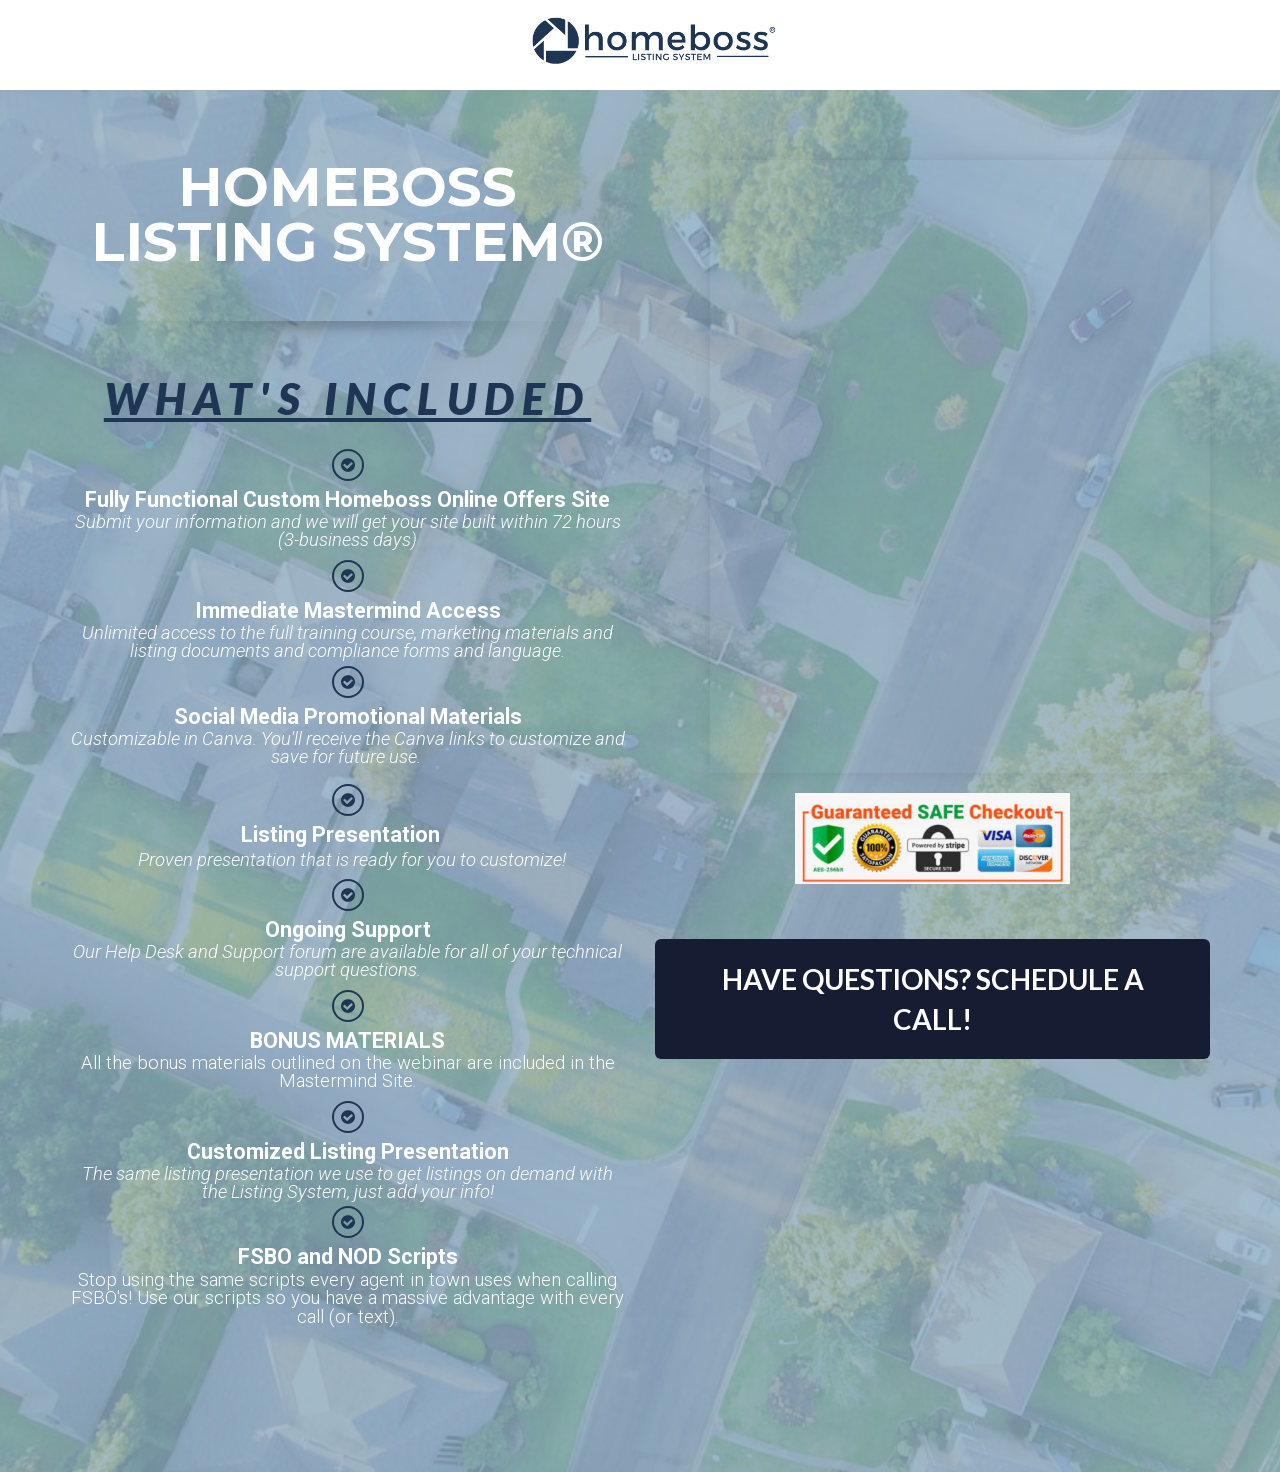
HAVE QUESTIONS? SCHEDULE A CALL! (933, 999)
